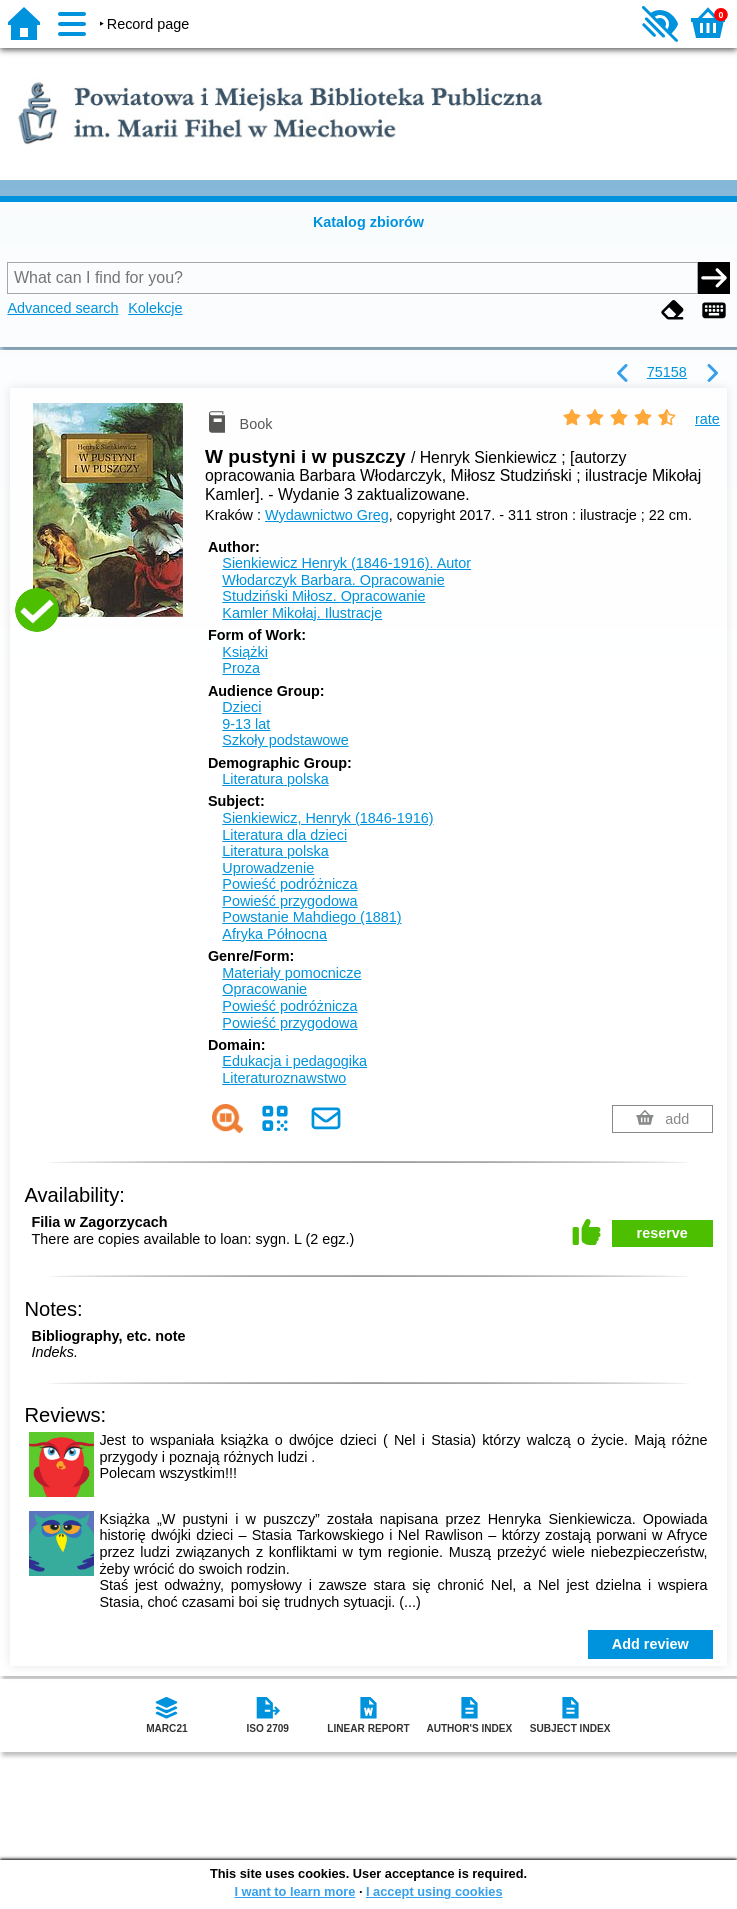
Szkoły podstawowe (285, 740)
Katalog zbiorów (368, 222)
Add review (650, 1644)
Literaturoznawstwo (284, 1078)
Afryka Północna (274, 934)
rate (707, 419)
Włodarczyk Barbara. (333, 580)
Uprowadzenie (268, 868)
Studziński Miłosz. (323, 596)
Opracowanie (264, 989)
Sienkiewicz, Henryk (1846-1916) (327, 818)
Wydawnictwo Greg (327, 515)
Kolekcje (155, 308)
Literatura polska (275, 779)
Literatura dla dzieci (284, 835)
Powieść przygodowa (289, 901)
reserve (662, 1233)
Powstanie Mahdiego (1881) (311, 917)
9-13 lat (246, 724)
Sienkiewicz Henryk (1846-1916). (346, 563)
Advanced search (62, 308)
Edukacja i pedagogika (294, 1061)
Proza (241, 668)
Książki (245, 652)
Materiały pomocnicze (291, 973)
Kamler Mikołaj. (302, 613)
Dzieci (241, 707)
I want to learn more (294, 1891)
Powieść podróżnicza (289, 884)
